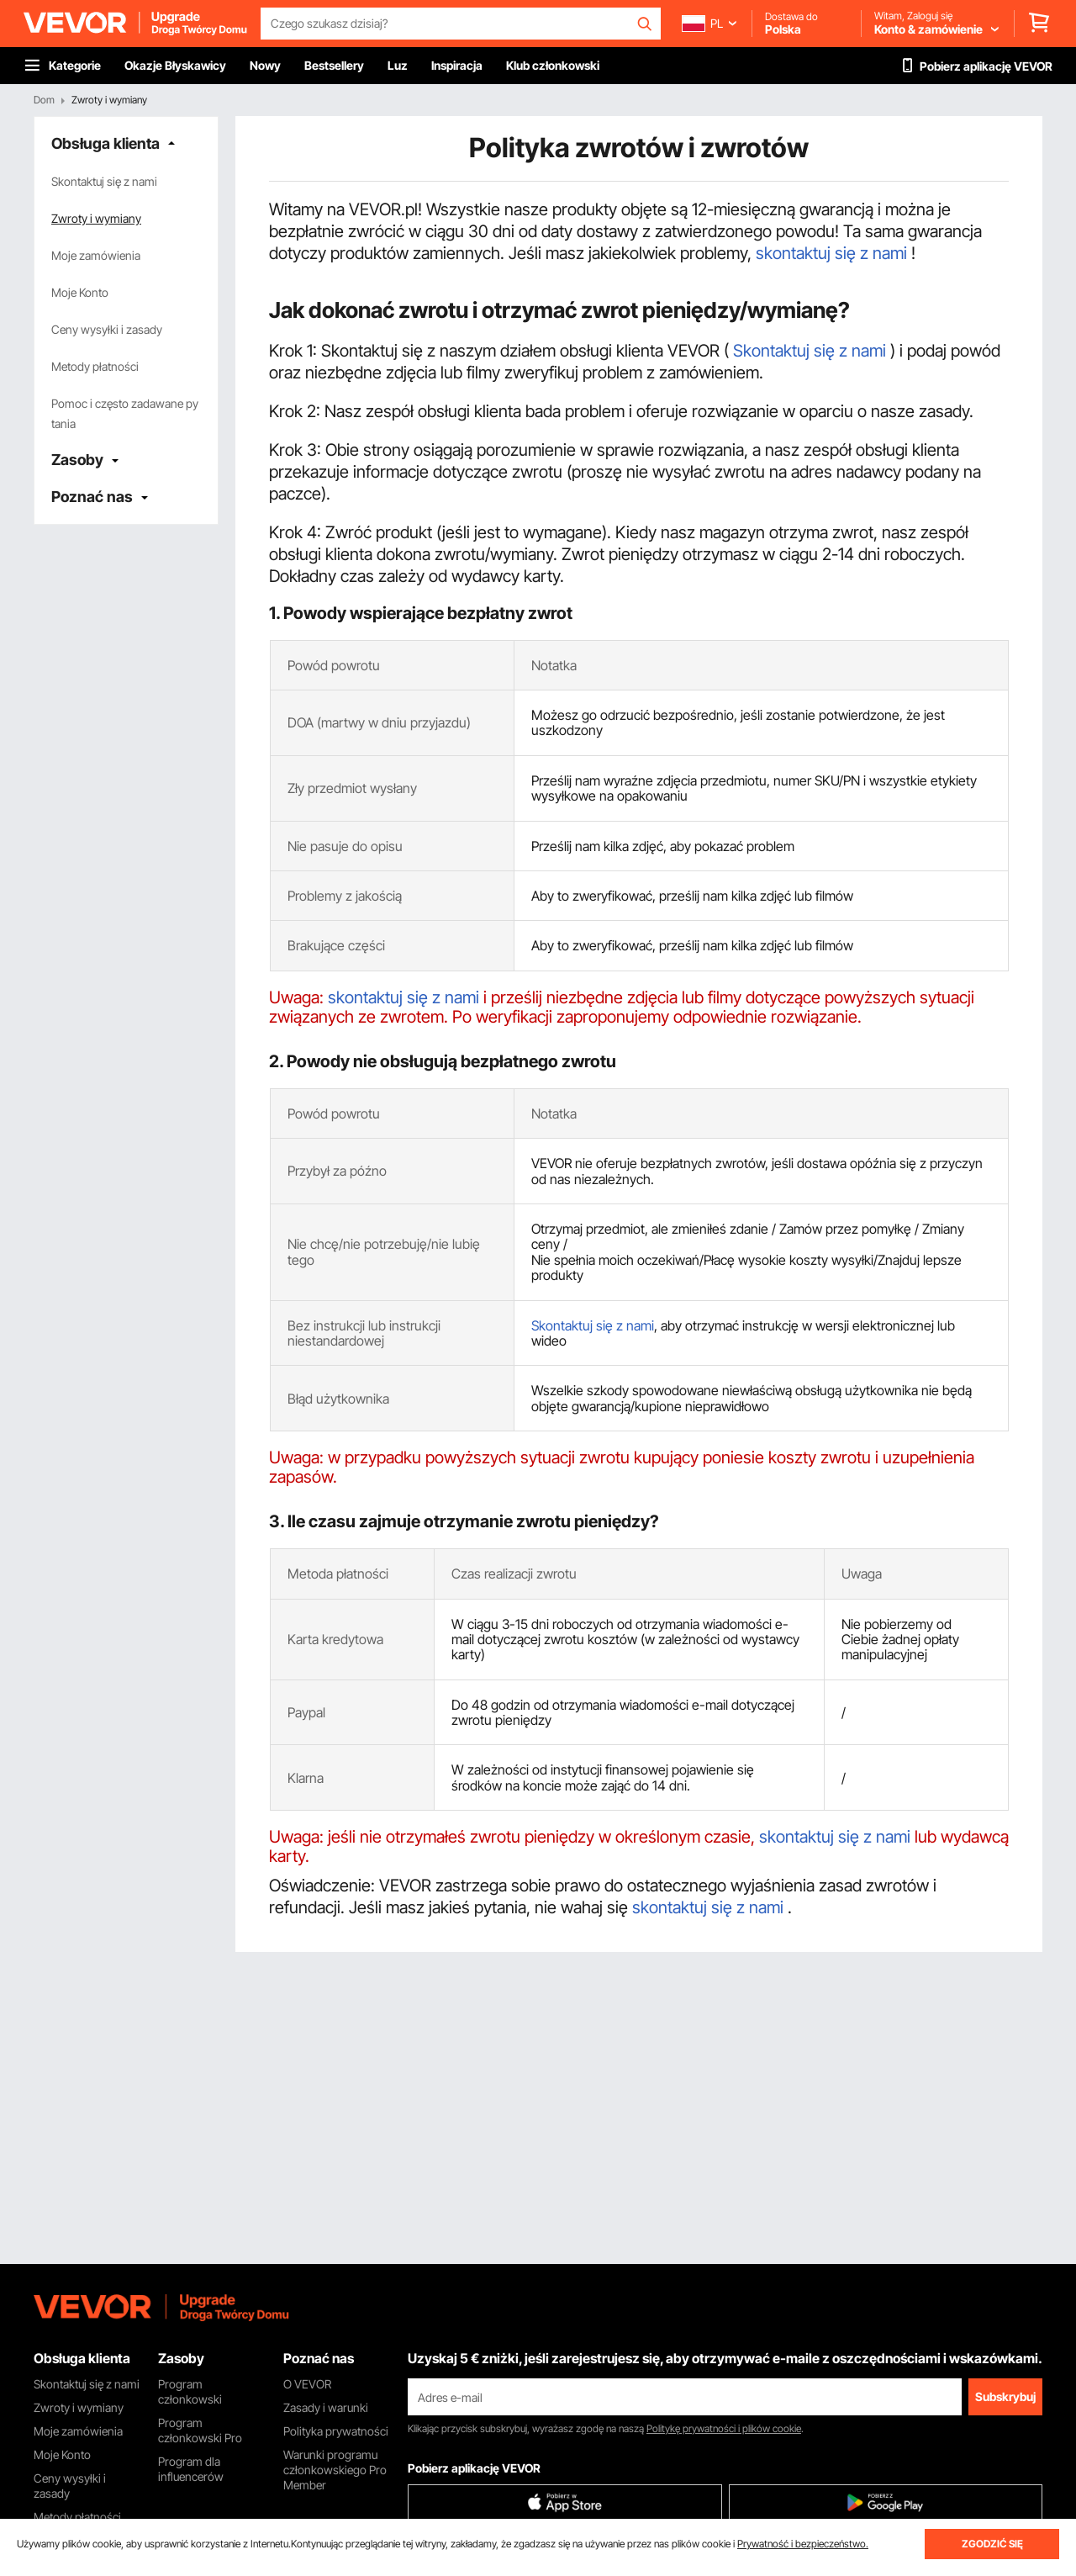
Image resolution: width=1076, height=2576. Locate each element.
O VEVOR (307, 2384)
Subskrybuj (1005, 2396)
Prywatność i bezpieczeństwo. (802, 2543)
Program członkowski (190, 2391)
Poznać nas (92, 496)
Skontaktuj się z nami (104, 181)
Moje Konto (79, 292)
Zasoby (77, 459)
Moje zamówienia (95, 255)
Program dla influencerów (191, 2468)
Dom (44, 99)
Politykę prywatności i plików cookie (723, 2428)
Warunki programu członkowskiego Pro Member (335, 2469)
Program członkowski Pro (200, 2430)
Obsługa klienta (105, 143)
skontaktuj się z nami (833, 253)
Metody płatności (95, 366)
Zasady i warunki (325, 2407)
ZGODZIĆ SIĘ (992, 2543)
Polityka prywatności (335, 2431)
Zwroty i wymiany (96, 218)
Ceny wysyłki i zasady (106, 329)
